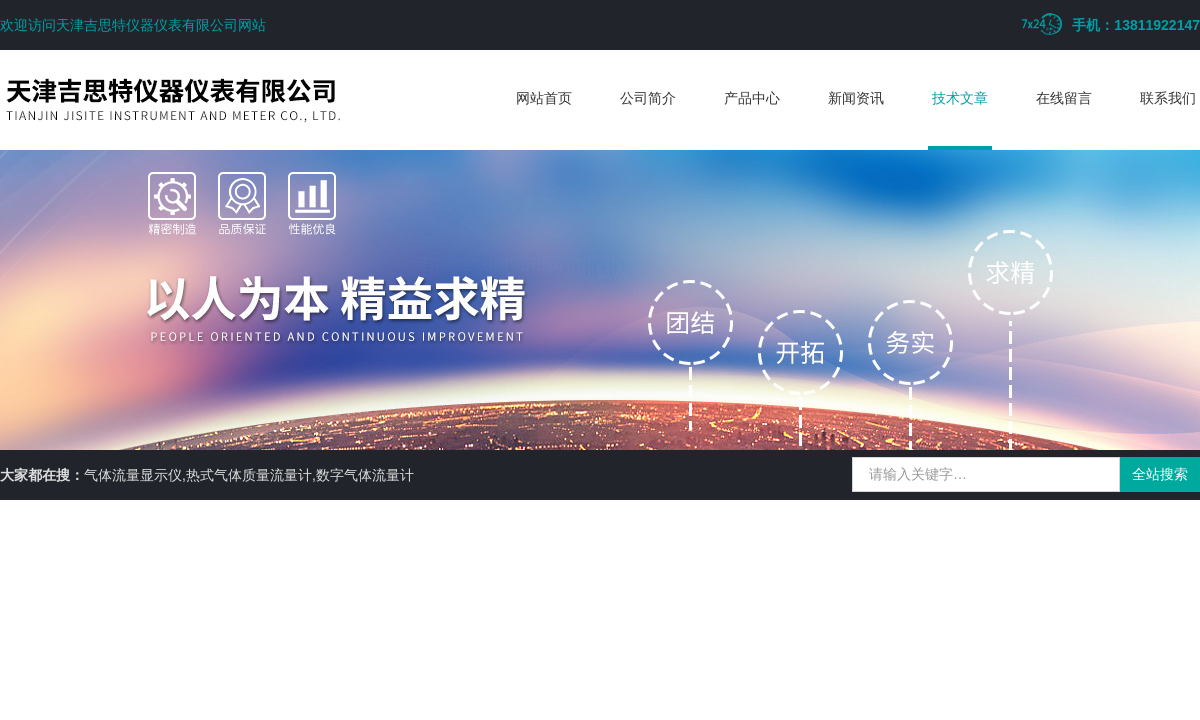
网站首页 (544, 98)
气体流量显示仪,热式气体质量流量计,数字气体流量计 (249, 475)
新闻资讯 (856, 98)
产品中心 (752, 98)
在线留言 (1064, 98)
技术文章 (960, 98)
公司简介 (648, 98)
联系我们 (1168, 98)
